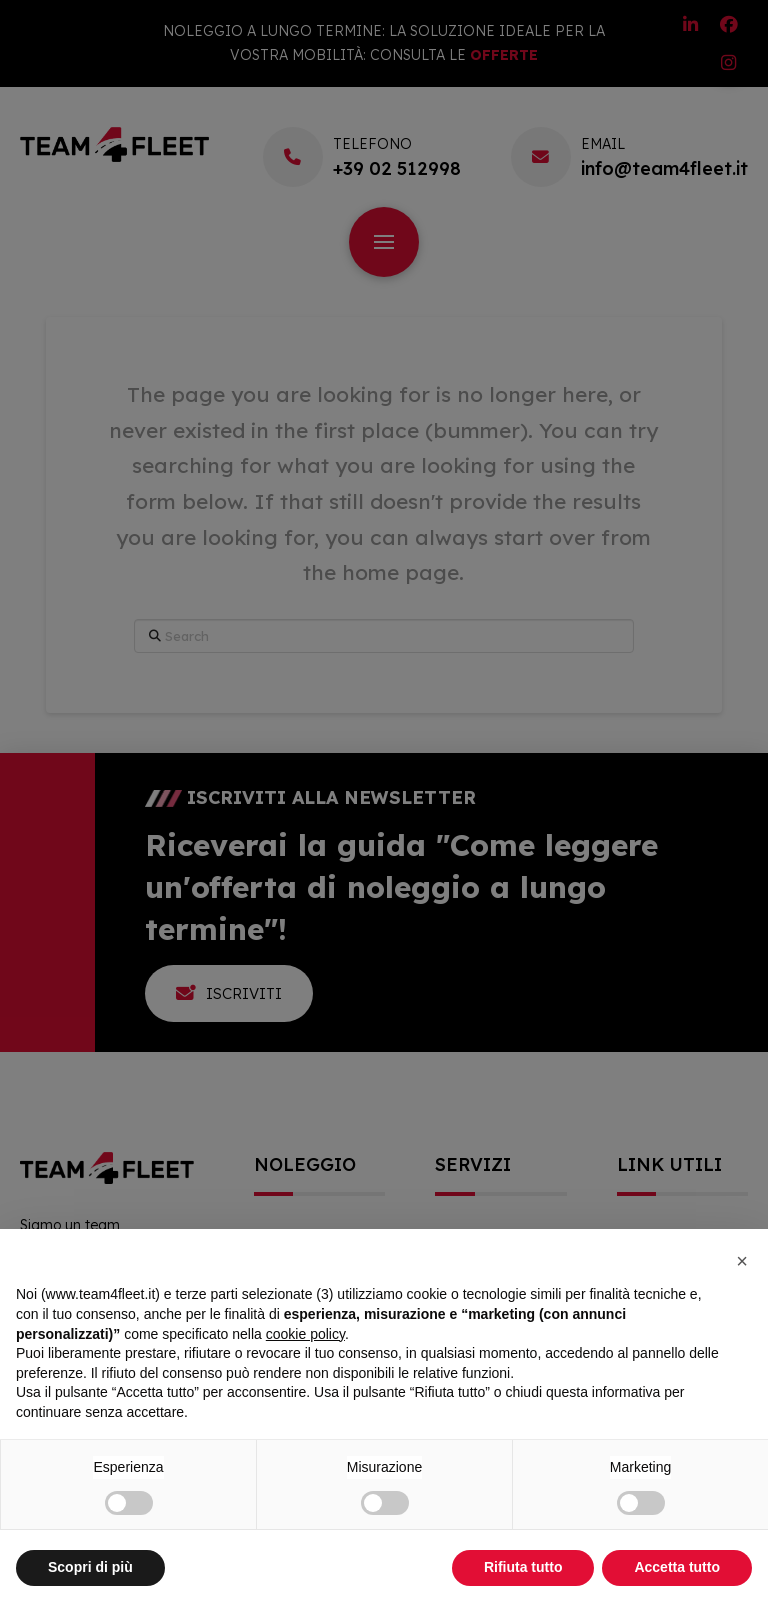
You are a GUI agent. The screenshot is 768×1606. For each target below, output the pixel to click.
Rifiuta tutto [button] (523, 1567)
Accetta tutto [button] (677, 1567)
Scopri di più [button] (90, 1567)
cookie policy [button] (305, 1334)
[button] (742, 1261)
